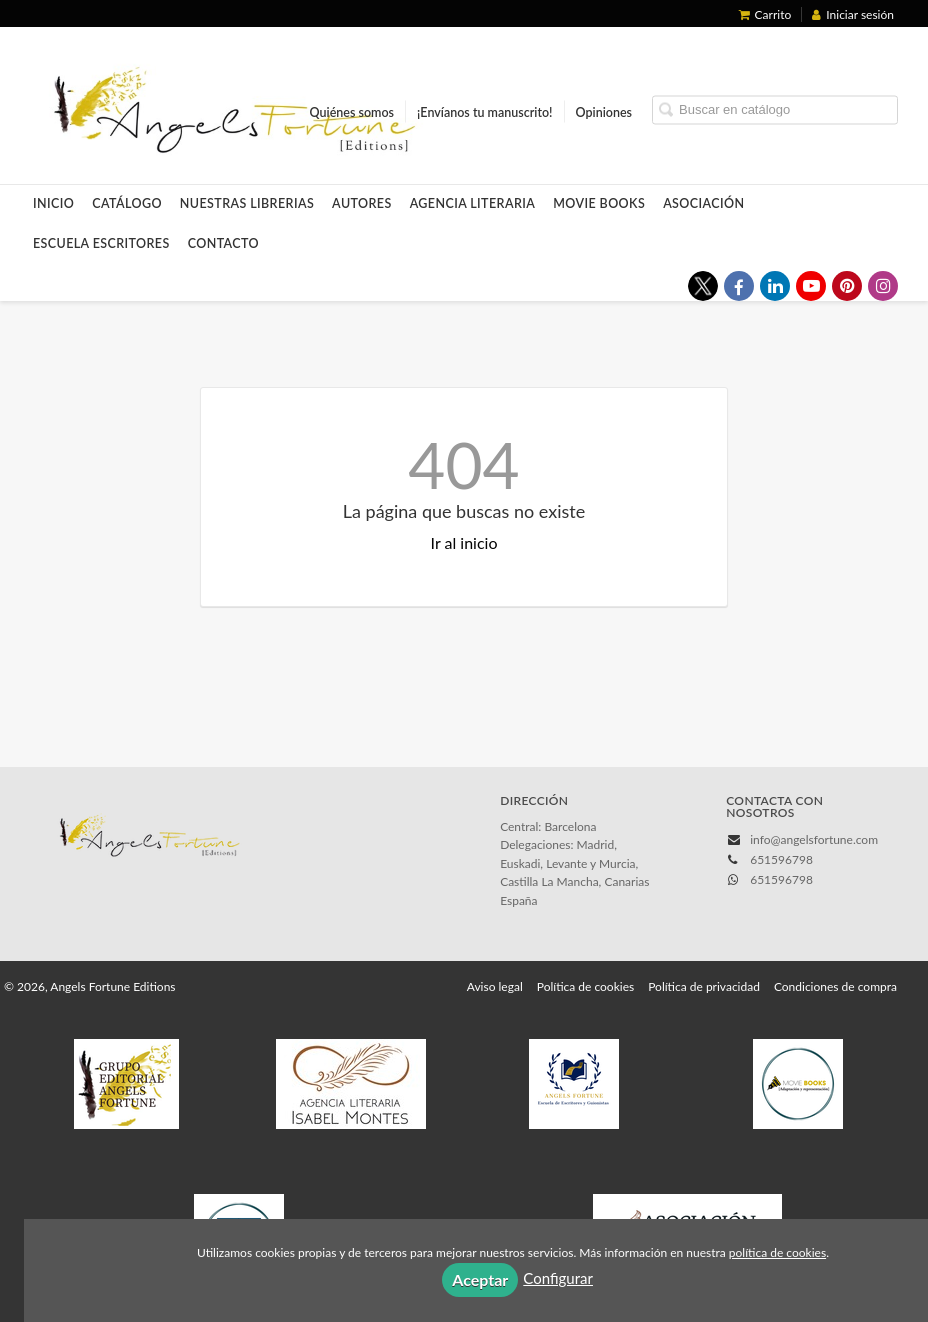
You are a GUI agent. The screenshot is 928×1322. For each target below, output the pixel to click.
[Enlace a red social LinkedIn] (775, 286)
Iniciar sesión (853, 14)
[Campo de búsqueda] (775, 110)
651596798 (781, 879)
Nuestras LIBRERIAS (247, 203)
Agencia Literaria (473, 203)
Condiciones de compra (835, 986)
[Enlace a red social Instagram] (883, 286)
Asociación (703, 203)
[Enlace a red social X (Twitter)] (703, 286)
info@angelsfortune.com (814, 839)
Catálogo (127, 203)
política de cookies (777, 1252)
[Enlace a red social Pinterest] (847, 286)
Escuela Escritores (101, 243)
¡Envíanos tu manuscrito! (484, 112)
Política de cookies (585, 986)
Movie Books (599, 203)
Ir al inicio (464, 542)
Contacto (223, 243)
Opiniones (604, 112)
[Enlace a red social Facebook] (739, 286)
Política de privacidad (704, 986)
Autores (362, 203)
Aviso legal (495, 986)
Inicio (53, 203)
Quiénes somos (352, 112)
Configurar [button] (558, 1278)
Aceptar (480, 1279)
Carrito (765, 14)
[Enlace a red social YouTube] (811, 286)
